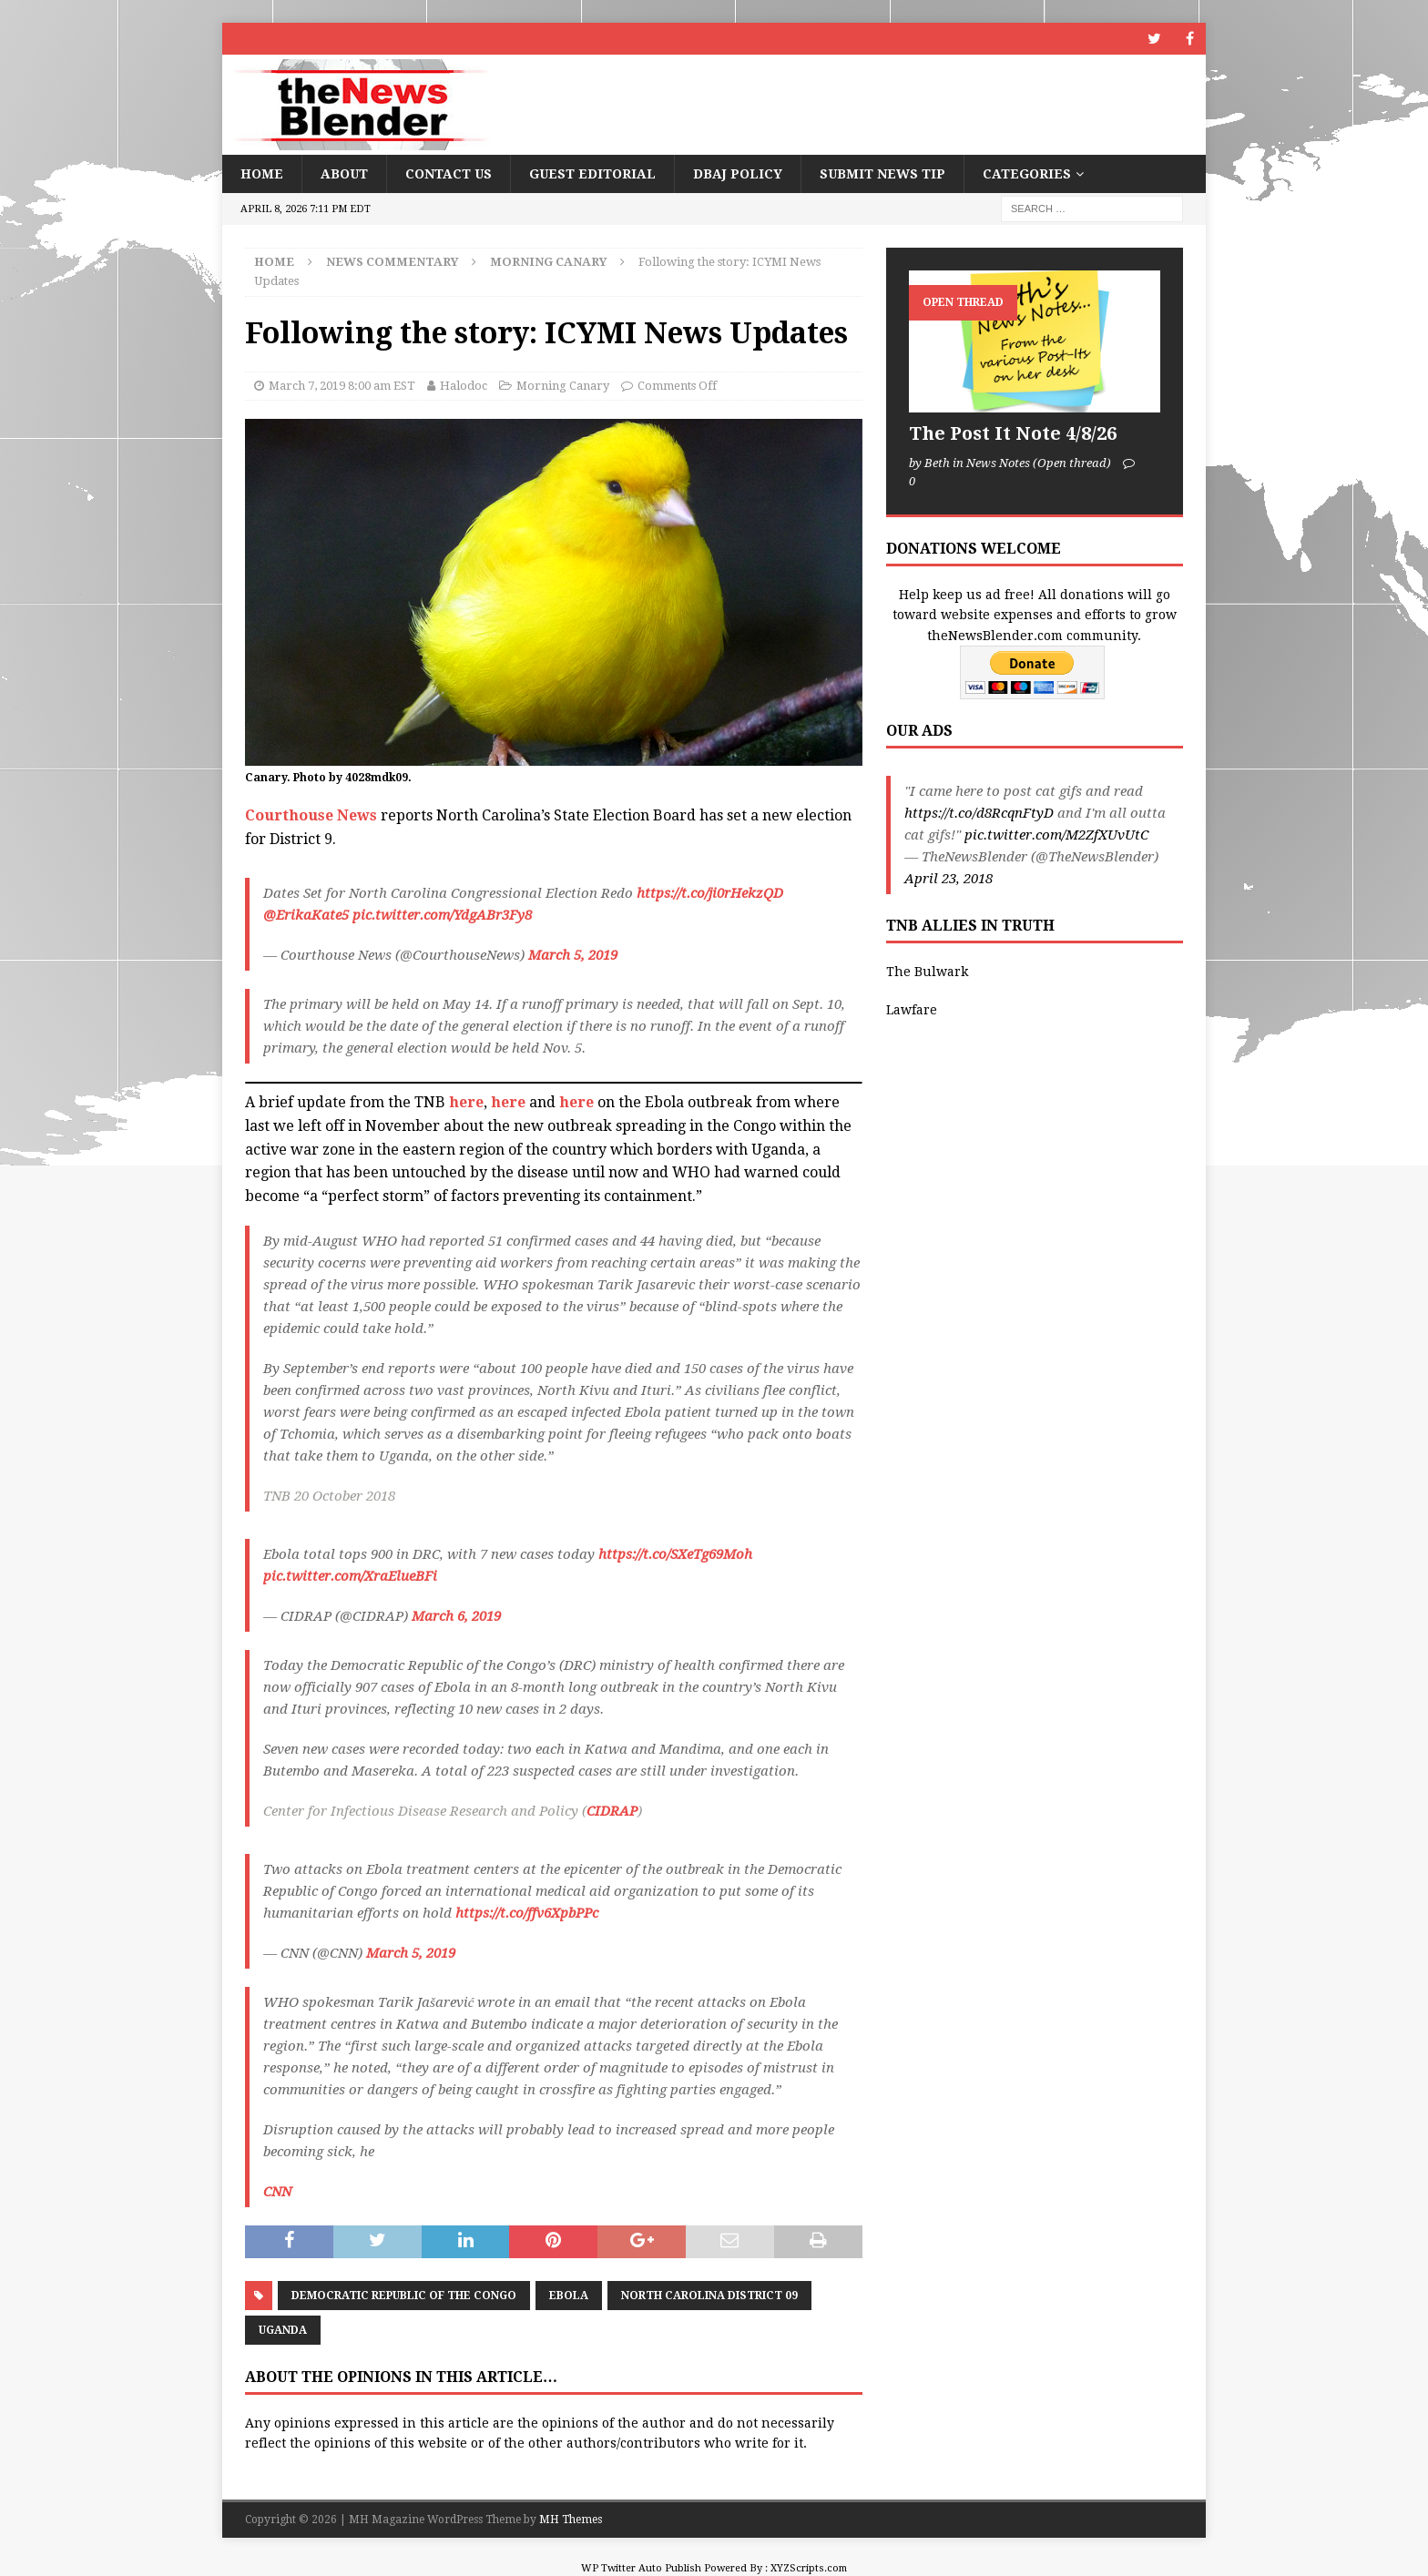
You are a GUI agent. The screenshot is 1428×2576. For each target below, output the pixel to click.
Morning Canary (562, 385)
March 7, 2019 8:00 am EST (342, 385)
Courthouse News (311, 815)
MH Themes (570, 2519)
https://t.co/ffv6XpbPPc (526, 1913)
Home (261, 174)
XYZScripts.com (808, 2568)
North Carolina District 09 (709, 2295)
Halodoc (463, 385)
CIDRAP (612, 1811)
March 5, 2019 (572, 955)
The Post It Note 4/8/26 (1013, 433)
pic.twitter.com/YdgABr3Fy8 (442, 915)
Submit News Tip (882, 174)
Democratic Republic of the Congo (403, 2295)
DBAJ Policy (737, 174)
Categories (1027, 174)
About (344, 174)
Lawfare (911, 1010)
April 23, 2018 (948, 879)
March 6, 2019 (456, 1616)
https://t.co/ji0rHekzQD (710, 893)
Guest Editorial (592, 174)
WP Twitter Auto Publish (641, 2568)
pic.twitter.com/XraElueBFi (350, 1576)
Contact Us (448, 174)
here (466, 1102)
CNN (277, 2192)
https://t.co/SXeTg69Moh (675, 1554)
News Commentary (392, 262)
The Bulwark (927, 971)
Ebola (568, 2295)
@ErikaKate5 (306, 915)
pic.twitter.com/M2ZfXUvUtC (1056, 835)
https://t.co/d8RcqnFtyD (979, 813)
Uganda (283, 2330)
